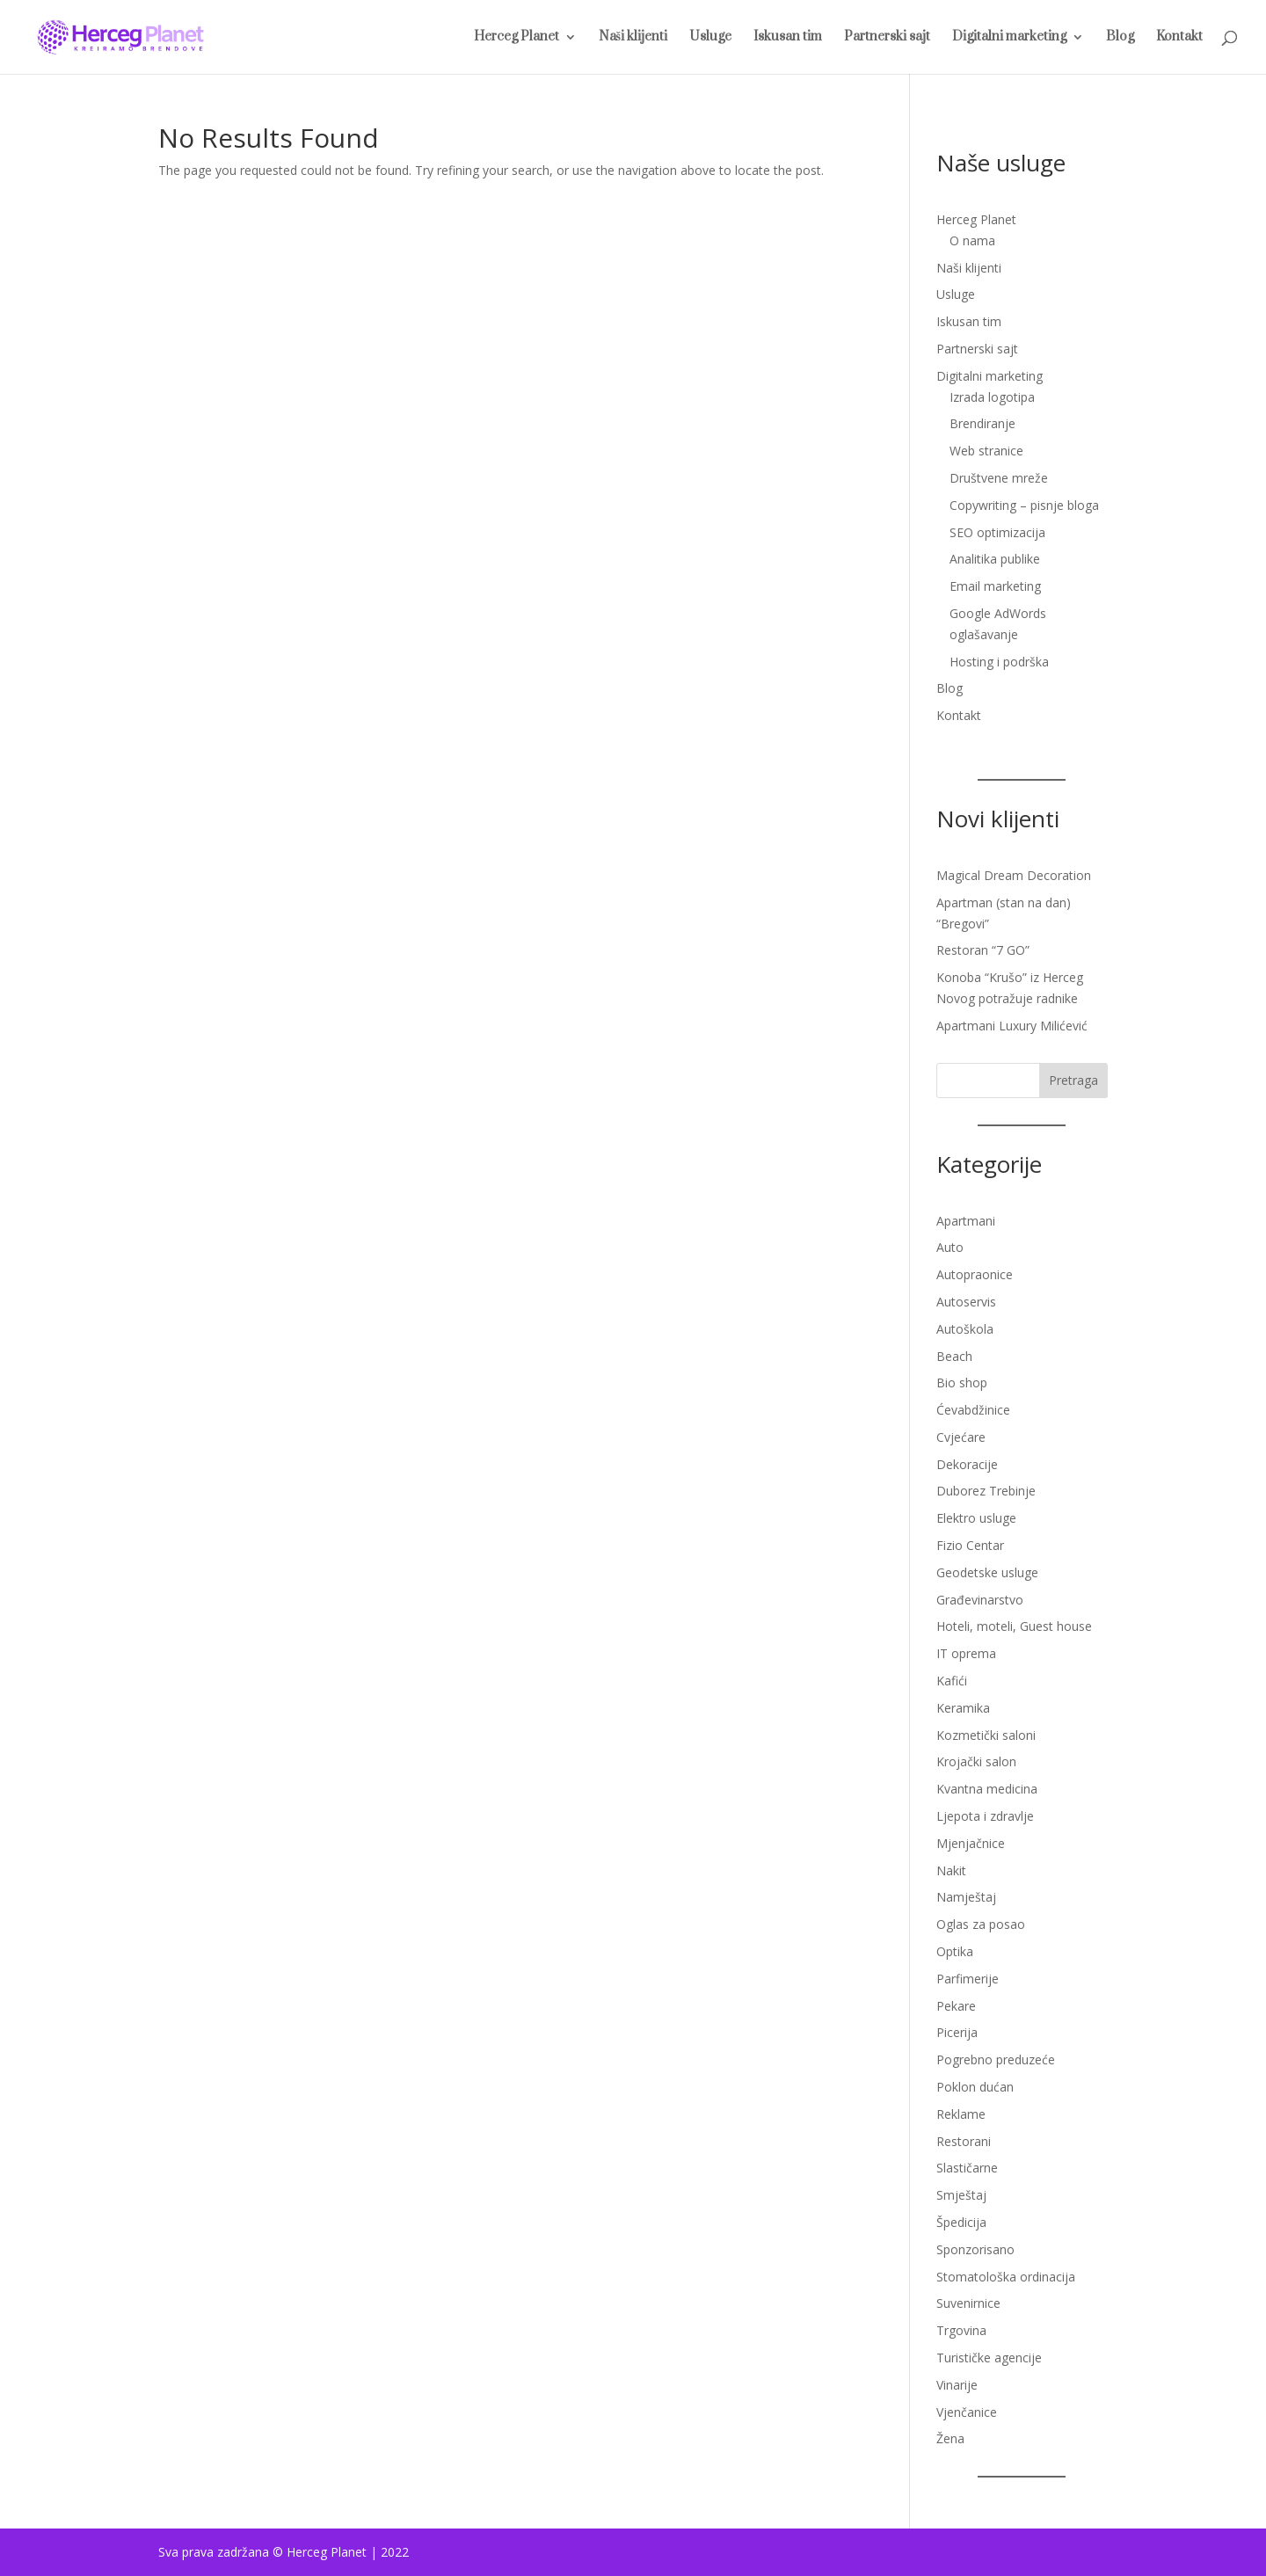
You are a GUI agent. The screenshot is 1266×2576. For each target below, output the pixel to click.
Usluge (710, 38)
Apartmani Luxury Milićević (1012, 1025)
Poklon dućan (975, 2086)
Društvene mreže (999, 477)
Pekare (956, 2005)
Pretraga (1073, 1080)
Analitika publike (995, 558)
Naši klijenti (633, 38)
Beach (954, 1356)
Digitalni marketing (1009, 38)
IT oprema (966, 1653)
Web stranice (986, 450)
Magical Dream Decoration (1013, 875)
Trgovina (961, 2330)
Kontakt (1179, 38)
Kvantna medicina (986, 1788)
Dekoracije (967, 1464)
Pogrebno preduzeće (995, 2059)
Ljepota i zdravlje (985, 1816)
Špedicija (961, 2222)
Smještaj (961, 2195)
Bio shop (961, 1382)
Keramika (963, 1707)
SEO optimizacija (997, 532)
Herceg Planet (516, 38)
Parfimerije (967, 1978)
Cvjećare (961, 1437)
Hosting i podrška (999, 661)
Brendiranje (982, 423)
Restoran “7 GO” (983, 950)
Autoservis (966, 1301)
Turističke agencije (989, 2357)
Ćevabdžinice (973, 1409)
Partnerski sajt (887, 38)
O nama (972, 240)
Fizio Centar (970, 1545)
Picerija (957, 2032)
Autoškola (964, 1329)
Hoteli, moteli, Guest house (1014, 1626)
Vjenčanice (966, 2412)
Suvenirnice (968, 2303)
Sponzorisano (975, 2249)
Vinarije (957, 2384)
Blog (1120, 38)
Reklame (961, 2114)
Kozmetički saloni (986, 1735)
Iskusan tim (787, 38)
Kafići (951, 1680)
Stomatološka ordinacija (1005, 2276)
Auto (950, 1247)
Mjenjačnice (970, 1843)
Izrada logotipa (992, 397)
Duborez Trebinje (986, 1490)
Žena (950, 2438)
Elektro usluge (976, 1518)
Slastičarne (967, 2167)
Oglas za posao (980, 1924)
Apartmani (965, 1220)
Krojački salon (976, 1761)
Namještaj (966, 1896)
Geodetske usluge (987, 1572)
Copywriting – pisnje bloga (1024, 505)
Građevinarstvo (979, 1599)
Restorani (963, 2141)
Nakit (951, 1870)
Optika (954, 1951)
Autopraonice (974, 1274)
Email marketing (995, 586)
